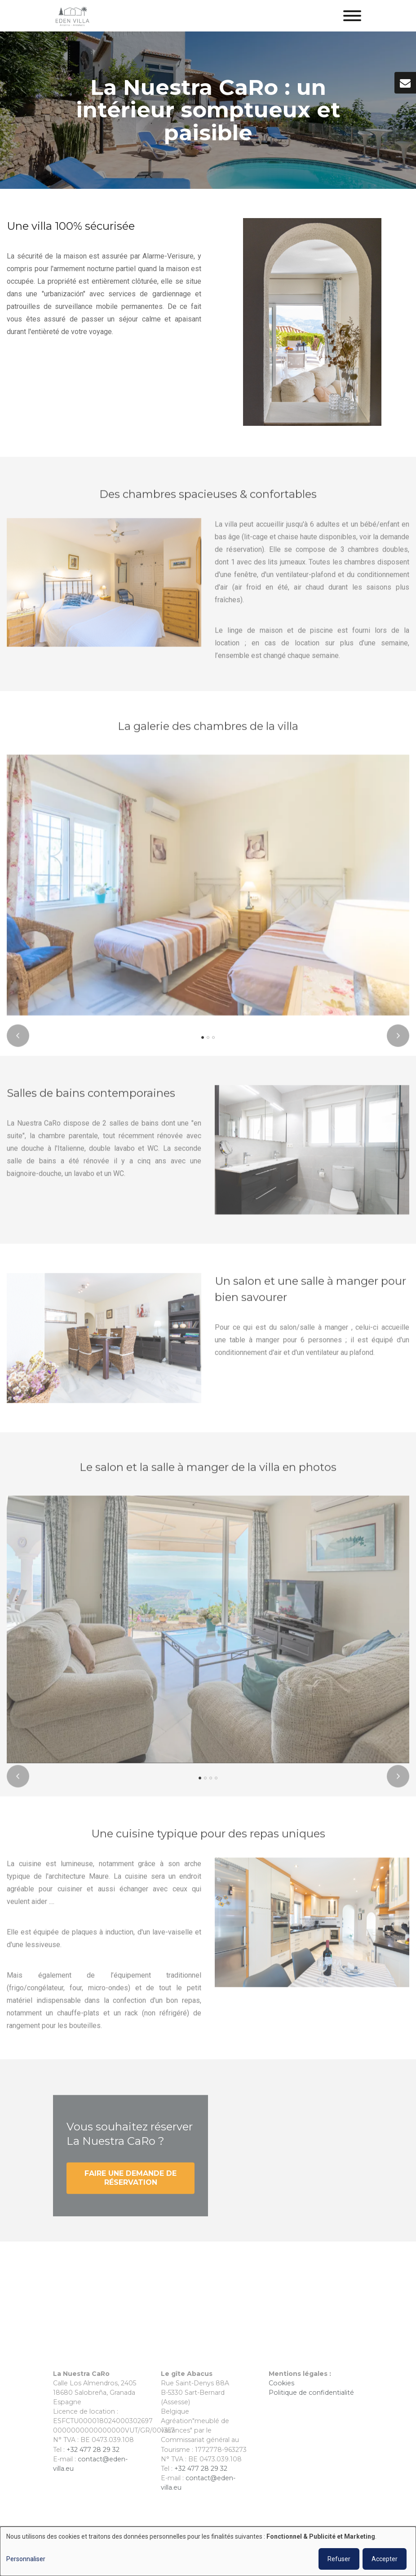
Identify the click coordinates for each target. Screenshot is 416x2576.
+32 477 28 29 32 (92, 2450)
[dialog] (208, 2551)
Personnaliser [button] (25, 2559)
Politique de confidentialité (311, 2392)
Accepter (385, 2559)
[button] (202, 1044)
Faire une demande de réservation (130, 2184)
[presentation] (18, 1042)
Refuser (338, 2559)
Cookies (282, 2383)
